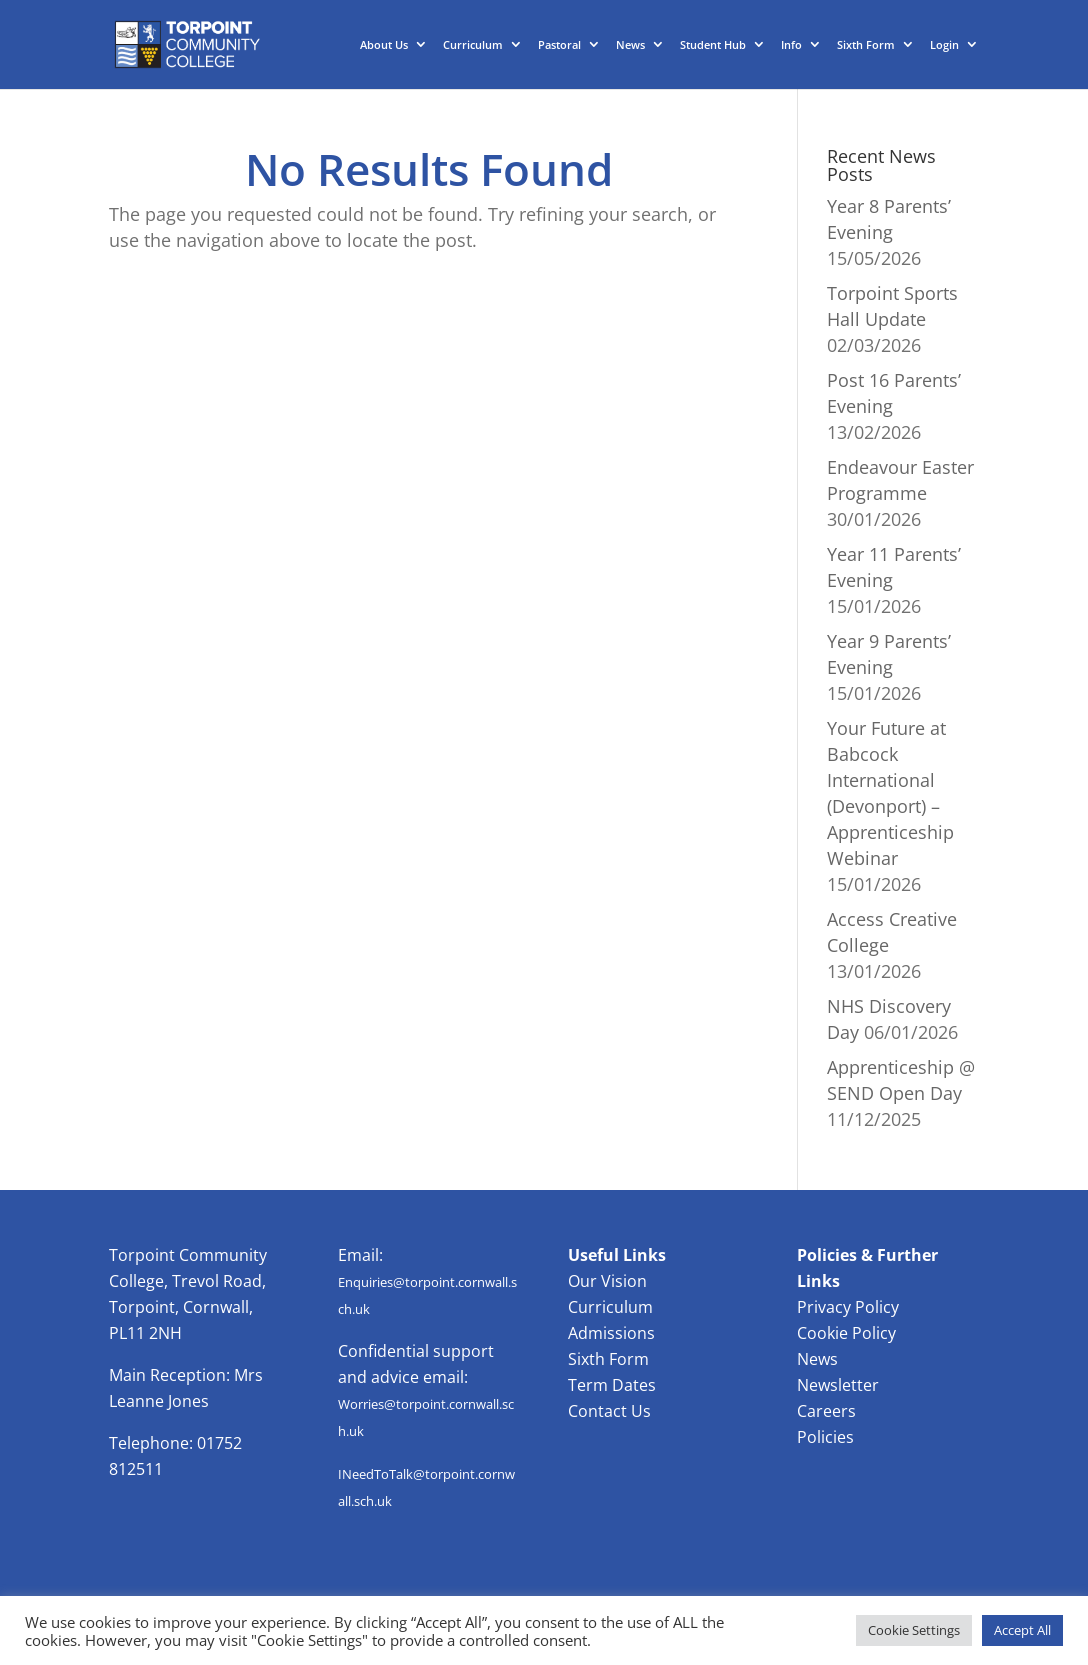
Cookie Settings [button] (914, 1630)
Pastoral (559, 45)
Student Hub (713, 45)
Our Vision (607, 1281)
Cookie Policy (846, 1333)
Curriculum (473, 45)
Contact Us (609, 1411)
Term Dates (612, 1385)
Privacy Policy (848, 1307)
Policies (825, 1437)
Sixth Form (866, 45)
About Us (384, 45)
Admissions (611, 1333)
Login (944, 45)
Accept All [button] (1022, 1630)
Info (791, 45)
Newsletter (838, 1385)
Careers (826, 1411)
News (630, 45)
